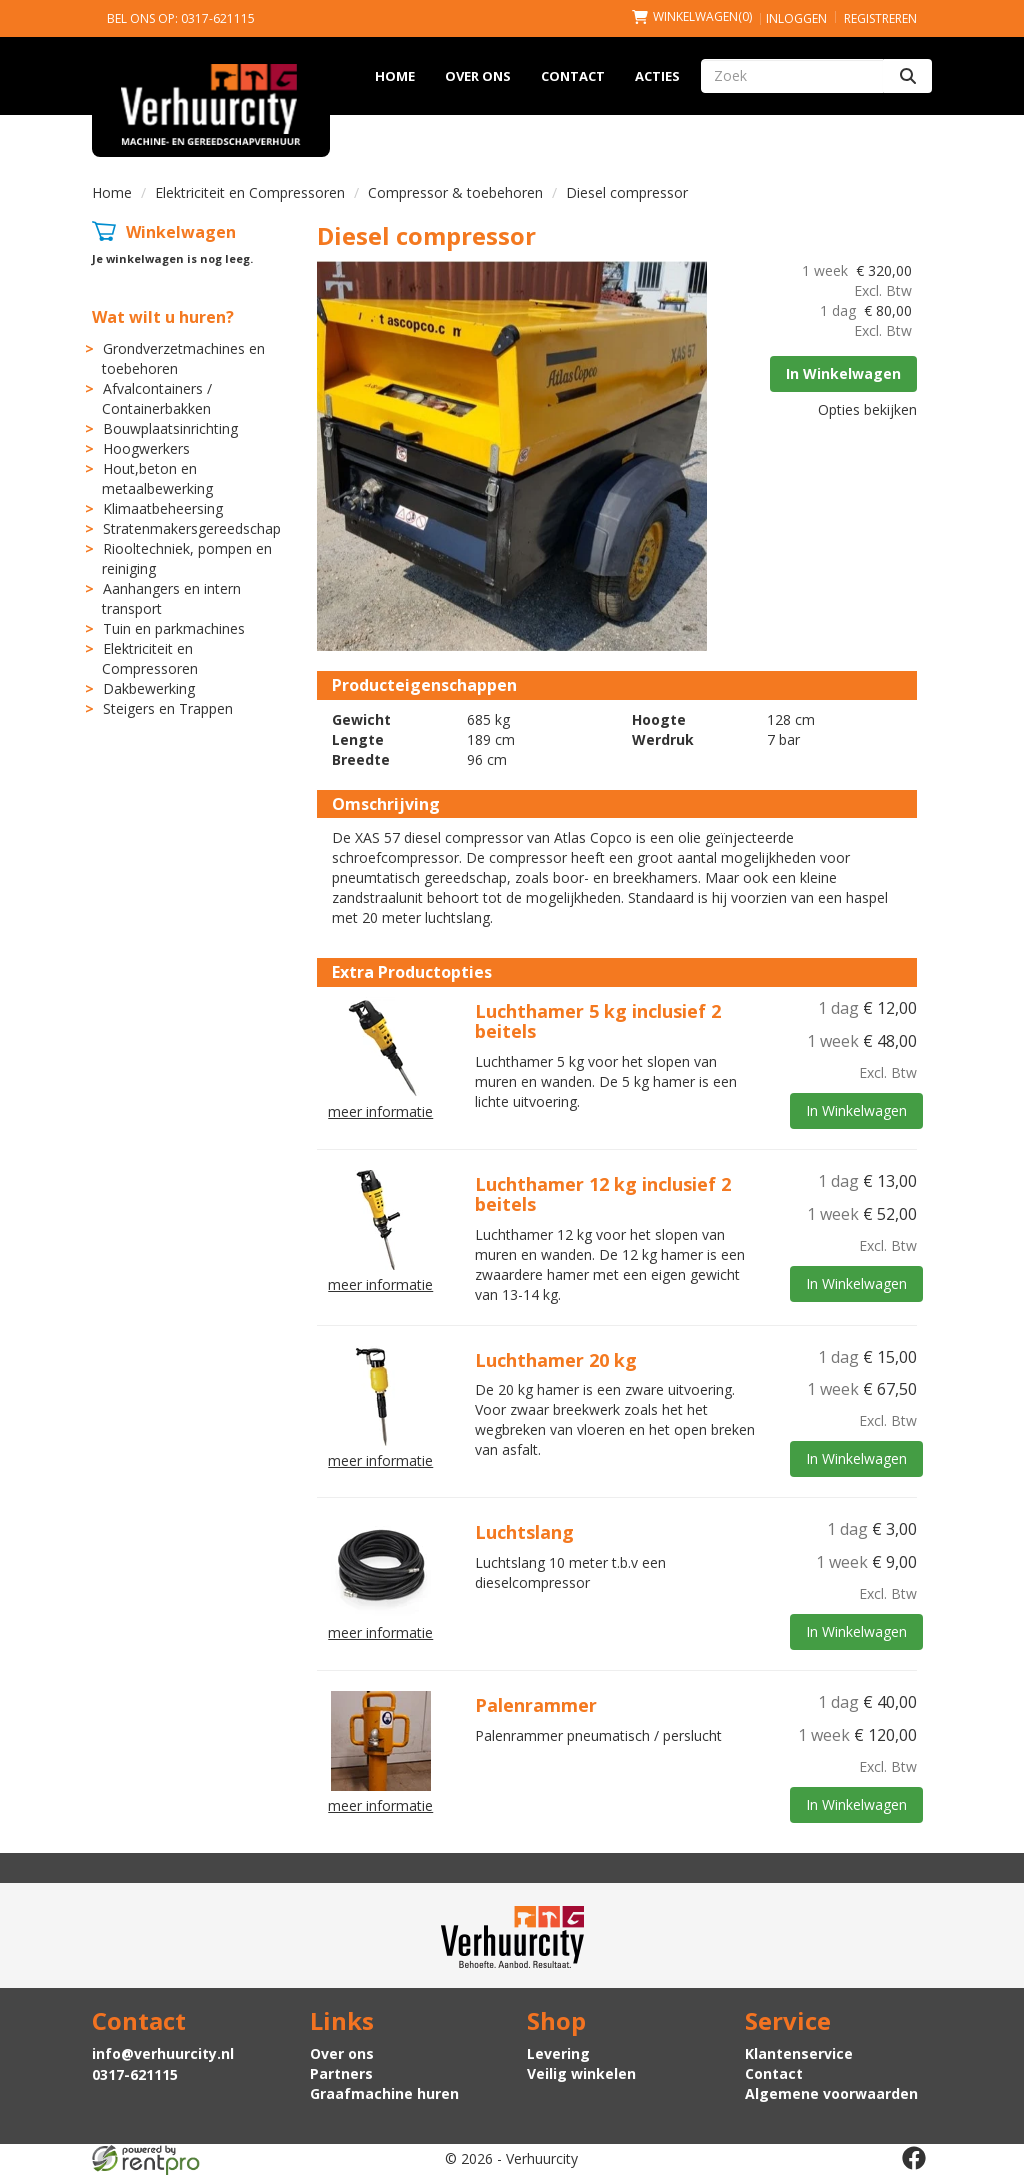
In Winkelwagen (843, 373)
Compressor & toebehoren (455, 192)
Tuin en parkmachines (174, 628)
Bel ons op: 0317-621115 (181, 18)
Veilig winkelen (581, 2073)
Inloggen (796, 18)
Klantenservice (799, 2053)
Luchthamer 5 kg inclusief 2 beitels (598, 1021)
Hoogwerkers (146, 448)
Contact (573, 76)
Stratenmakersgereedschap (192, 528)
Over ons (478, 76)
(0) (692, 16)
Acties (657, 76)
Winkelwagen (181, 232)
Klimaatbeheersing (163, 508)
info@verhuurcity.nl (163, 2053)
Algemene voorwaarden (831, 2093)
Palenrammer (536, 1705)
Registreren (880, 18)
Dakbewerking (149, 688)
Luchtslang (524, 1532)
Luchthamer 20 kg (556, 1360)
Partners (341, 2073)
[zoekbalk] (792, 76)
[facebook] (914, 2158)
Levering (558, 2053)
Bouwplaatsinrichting (170, 428)
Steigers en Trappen (168, 708)
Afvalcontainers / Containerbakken (157, 398)
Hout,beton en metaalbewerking (157, 478)
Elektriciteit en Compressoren (250, 192)
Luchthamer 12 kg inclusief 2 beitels (603, 1194)
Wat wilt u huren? (163, 317)
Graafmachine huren (384, 2093)
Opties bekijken (867, 409)
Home (395, 76)
